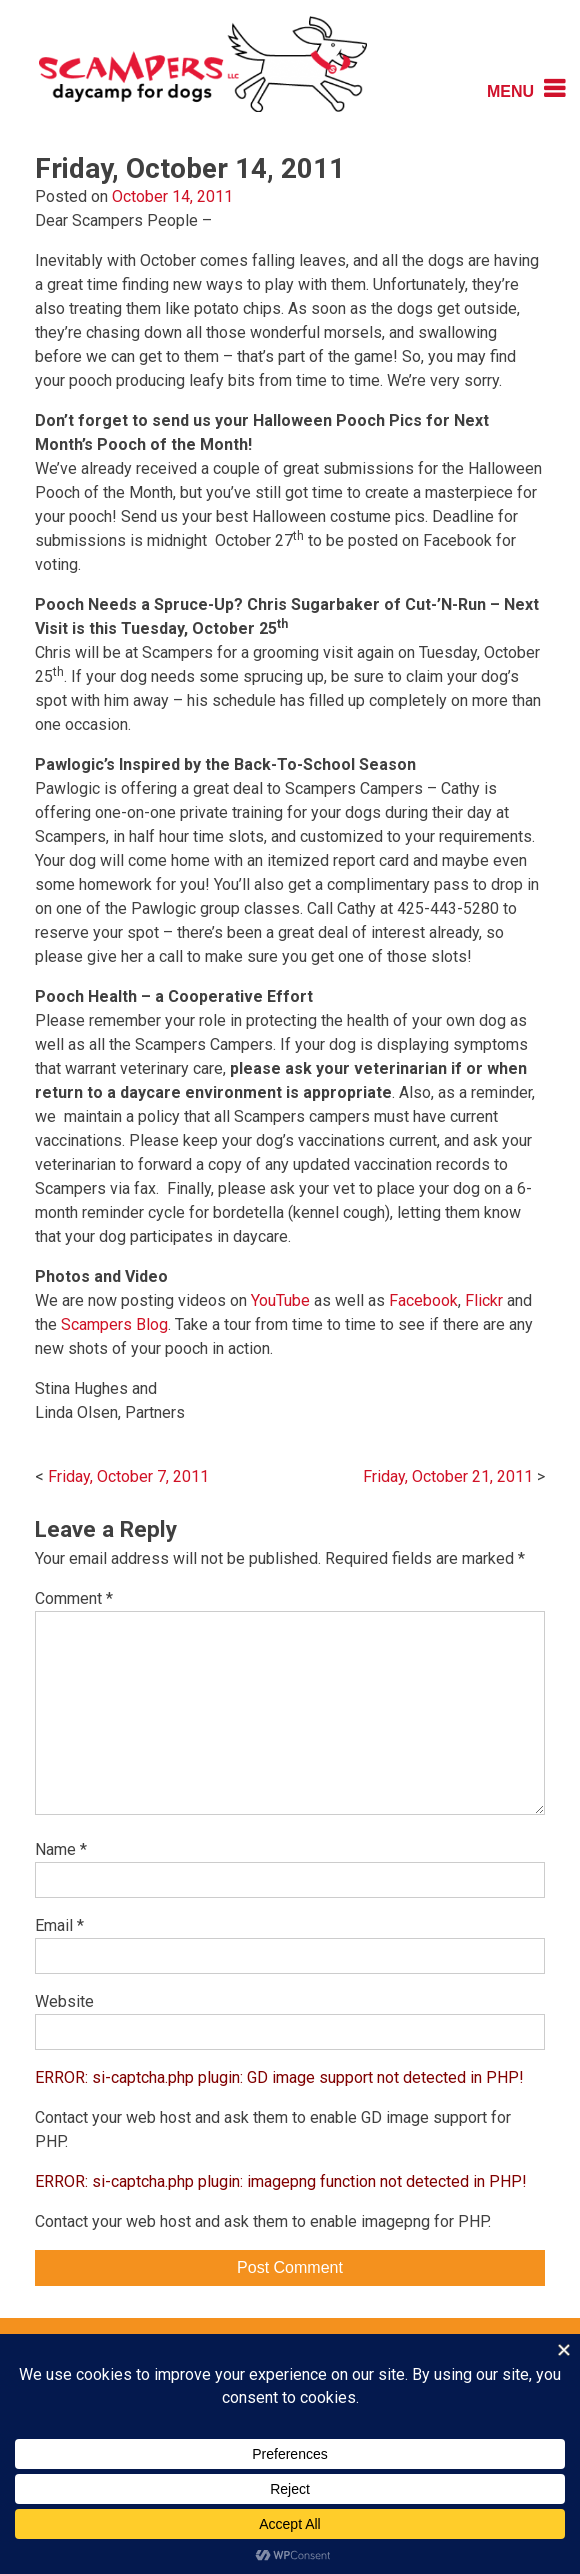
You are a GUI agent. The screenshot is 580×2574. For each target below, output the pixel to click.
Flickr (484, 1300)
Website (64, 2001)
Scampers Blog (114, 1324)
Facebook (423, 1300)
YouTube (280, 1300)
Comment (74, 1598)
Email (59, 1925)
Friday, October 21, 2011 (448, 1476)
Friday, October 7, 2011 (128, 1476)
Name (61, 1849)
